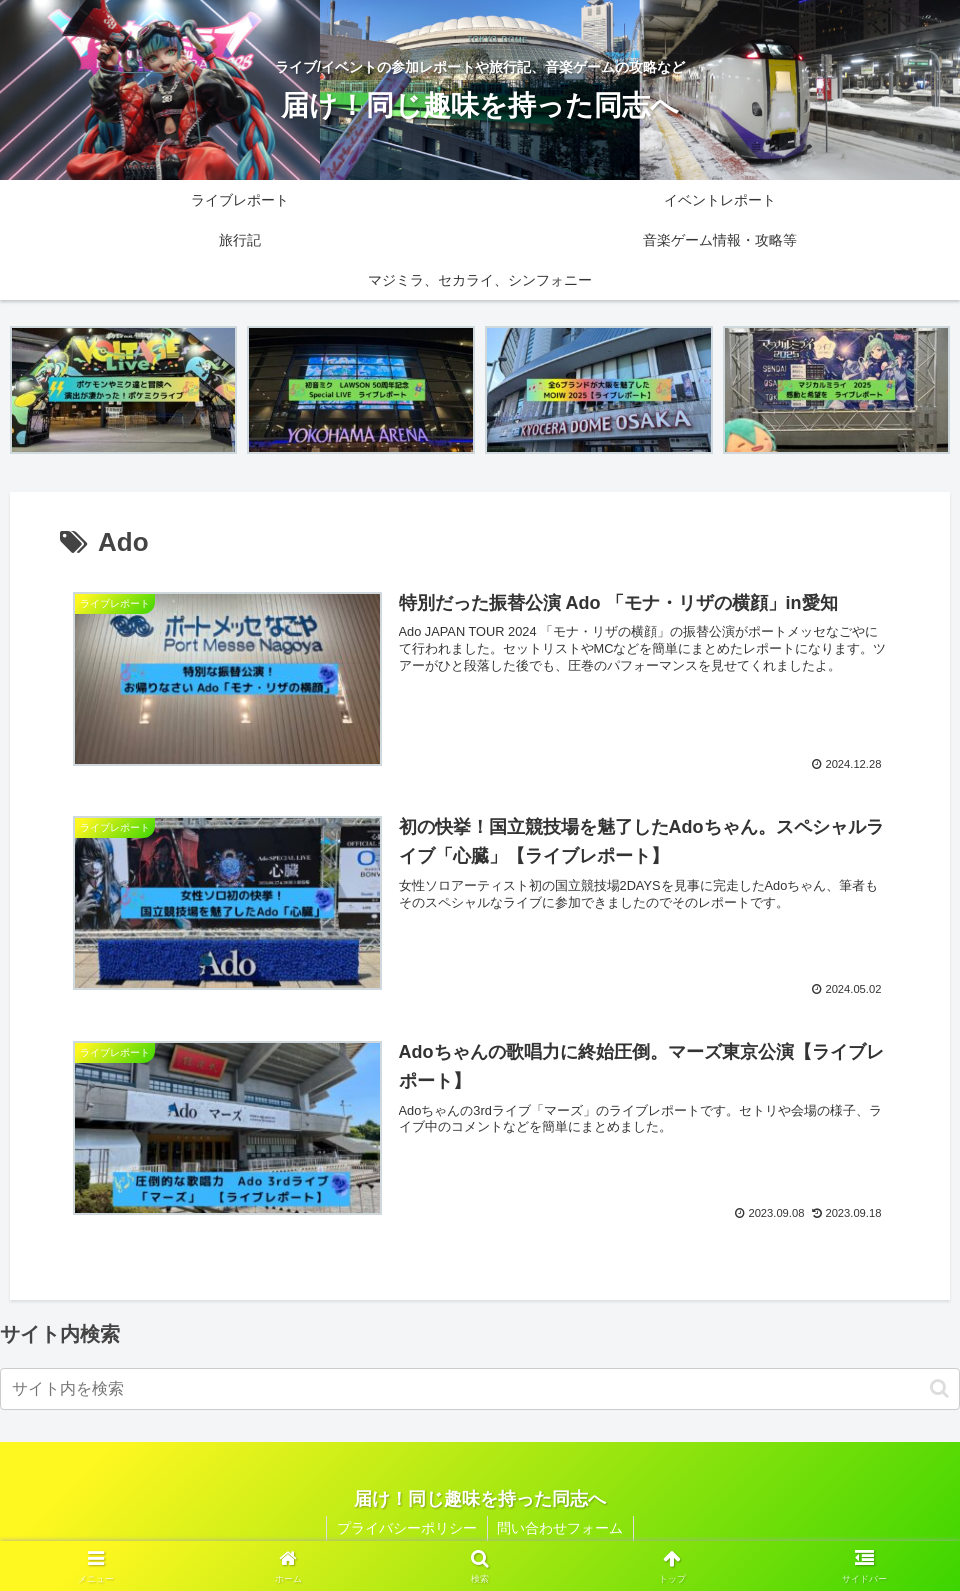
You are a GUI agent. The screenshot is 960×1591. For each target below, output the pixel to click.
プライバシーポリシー (407, 1528)
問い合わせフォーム (561, 1528)
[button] (939, 1388)
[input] (480, 1389)
